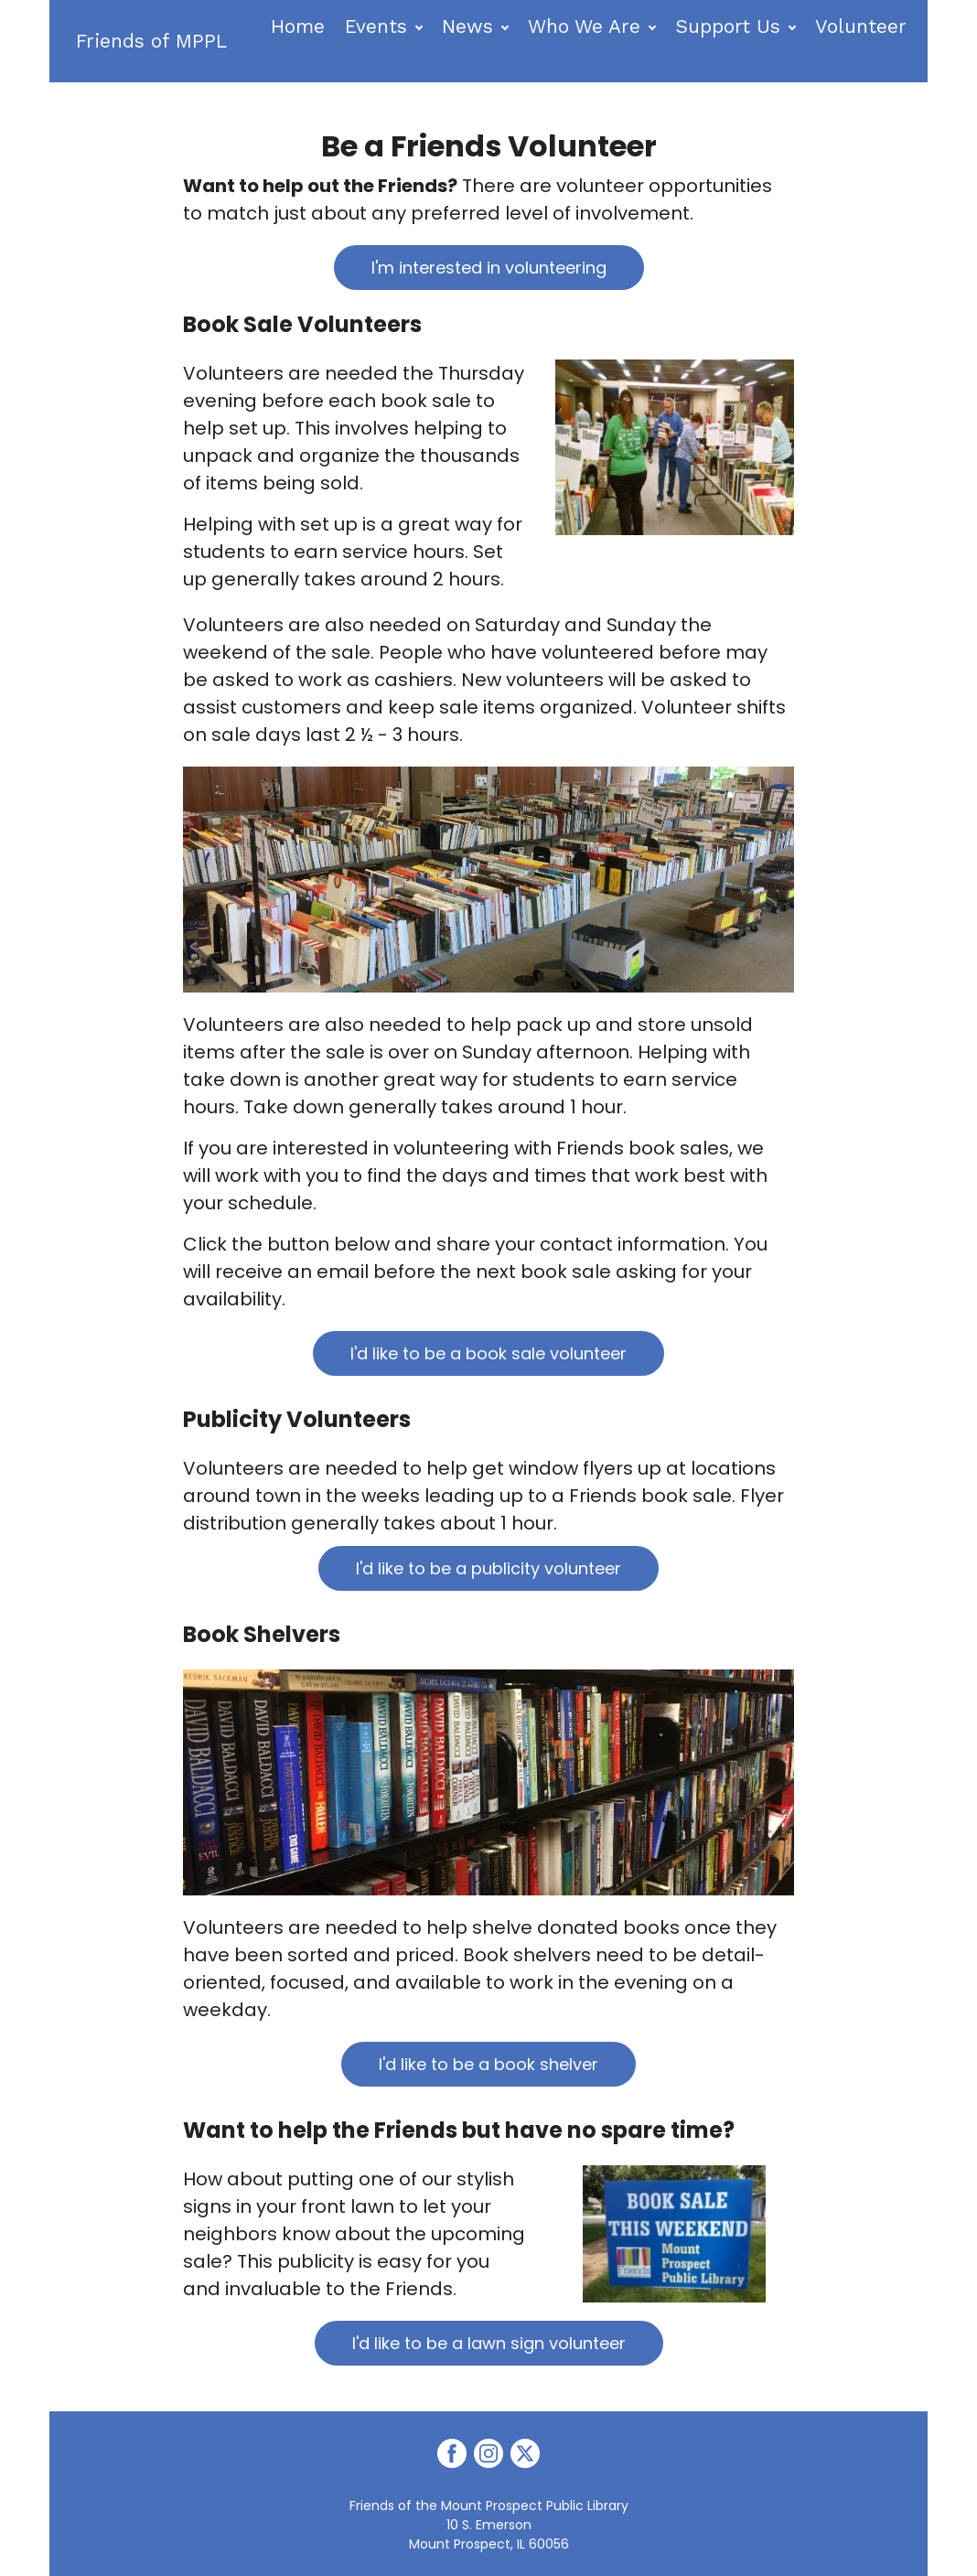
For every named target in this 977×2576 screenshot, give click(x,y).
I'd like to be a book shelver (488, 2064)
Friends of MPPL (153, 40)
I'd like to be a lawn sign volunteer (489, 2343)
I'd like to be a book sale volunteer (488, 1353)
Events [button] (378, 26)
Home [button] (300, 26)
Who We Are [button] (586, 26)
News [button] (469, 26)
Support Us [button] (729, 26)
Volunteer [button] (862, 26)
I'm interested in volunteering (489, 267)
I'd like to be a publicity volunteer (488, 1568)
